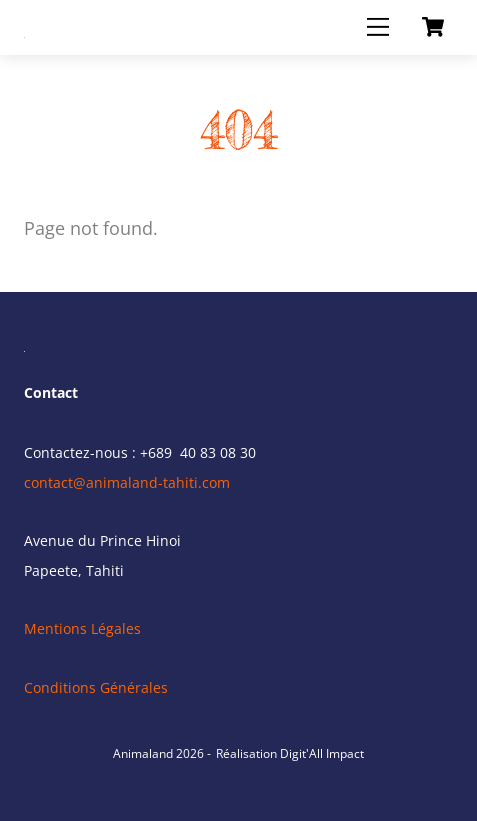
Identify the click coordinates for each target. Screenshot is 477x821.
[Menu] (378, 27)
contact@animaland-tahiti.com (127, 482)
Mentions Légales (82, 628)
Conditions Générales (96, 687)
